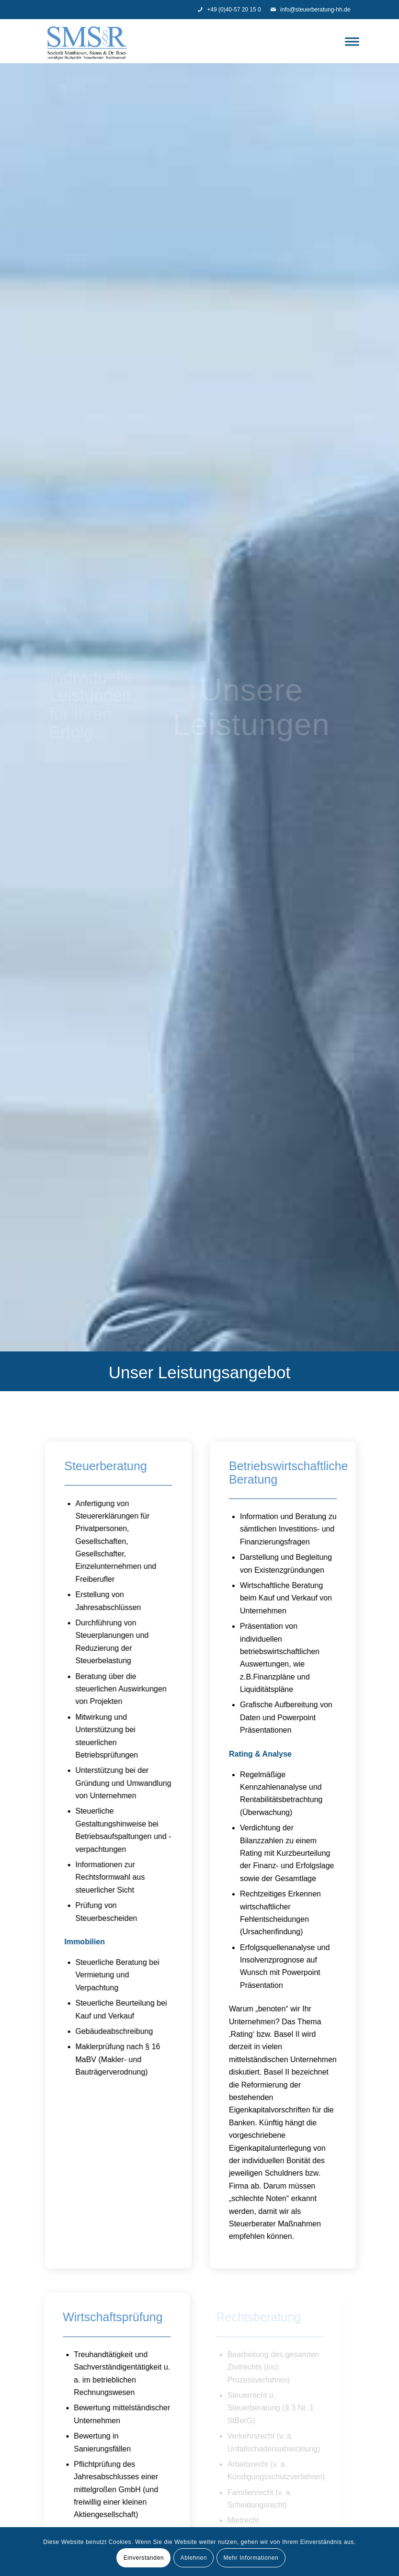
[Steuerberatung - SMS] (87, 41)
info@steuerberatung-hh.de (310, 9)
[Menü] (350, 41)
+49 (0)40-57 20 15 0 (229, 9)
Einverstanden (144, 2557)
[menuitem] (350, 41)
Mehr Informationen (250, 2557)
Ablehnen (194, 2557)
